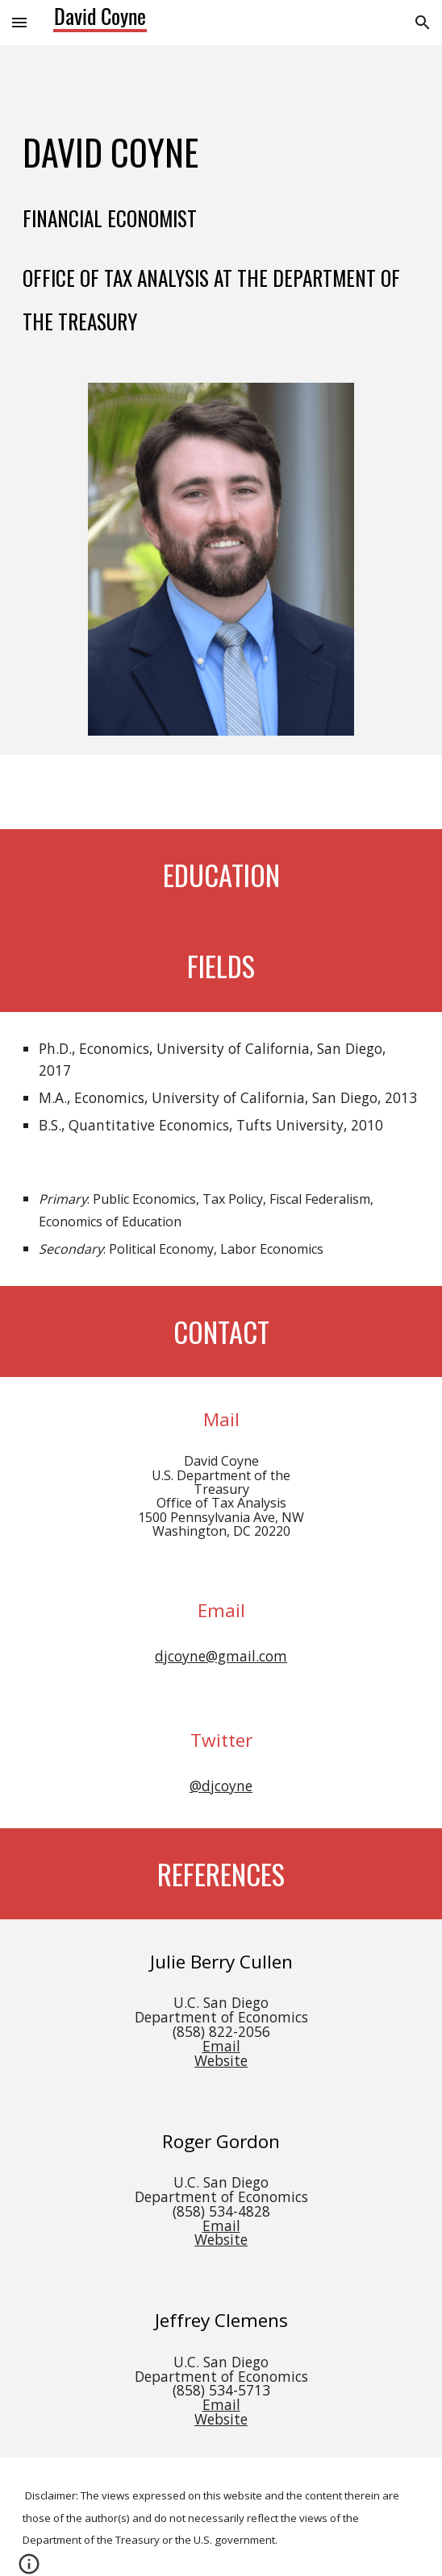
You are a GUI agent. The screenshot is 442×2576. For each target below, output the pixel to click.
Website (221, 2060)
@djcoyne (221, 1785)
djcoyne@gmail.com (221, 1655)
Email (221, 2045)
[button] (19, 22)
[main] (220, 204)
